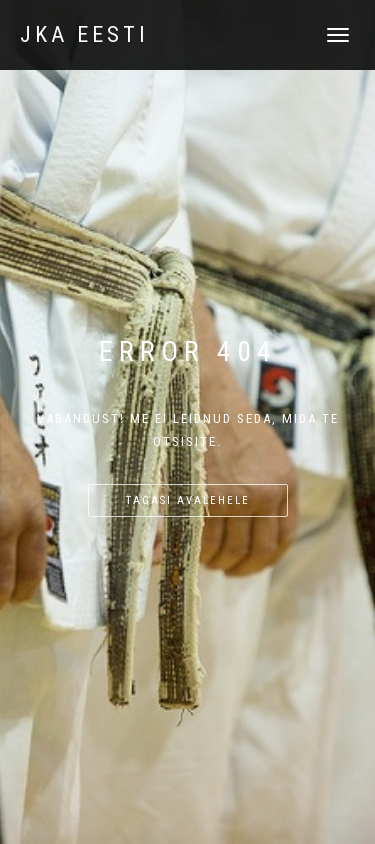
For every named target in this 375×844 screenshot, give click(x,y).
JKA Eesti (84, 35)
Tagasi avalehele (188, 500)
